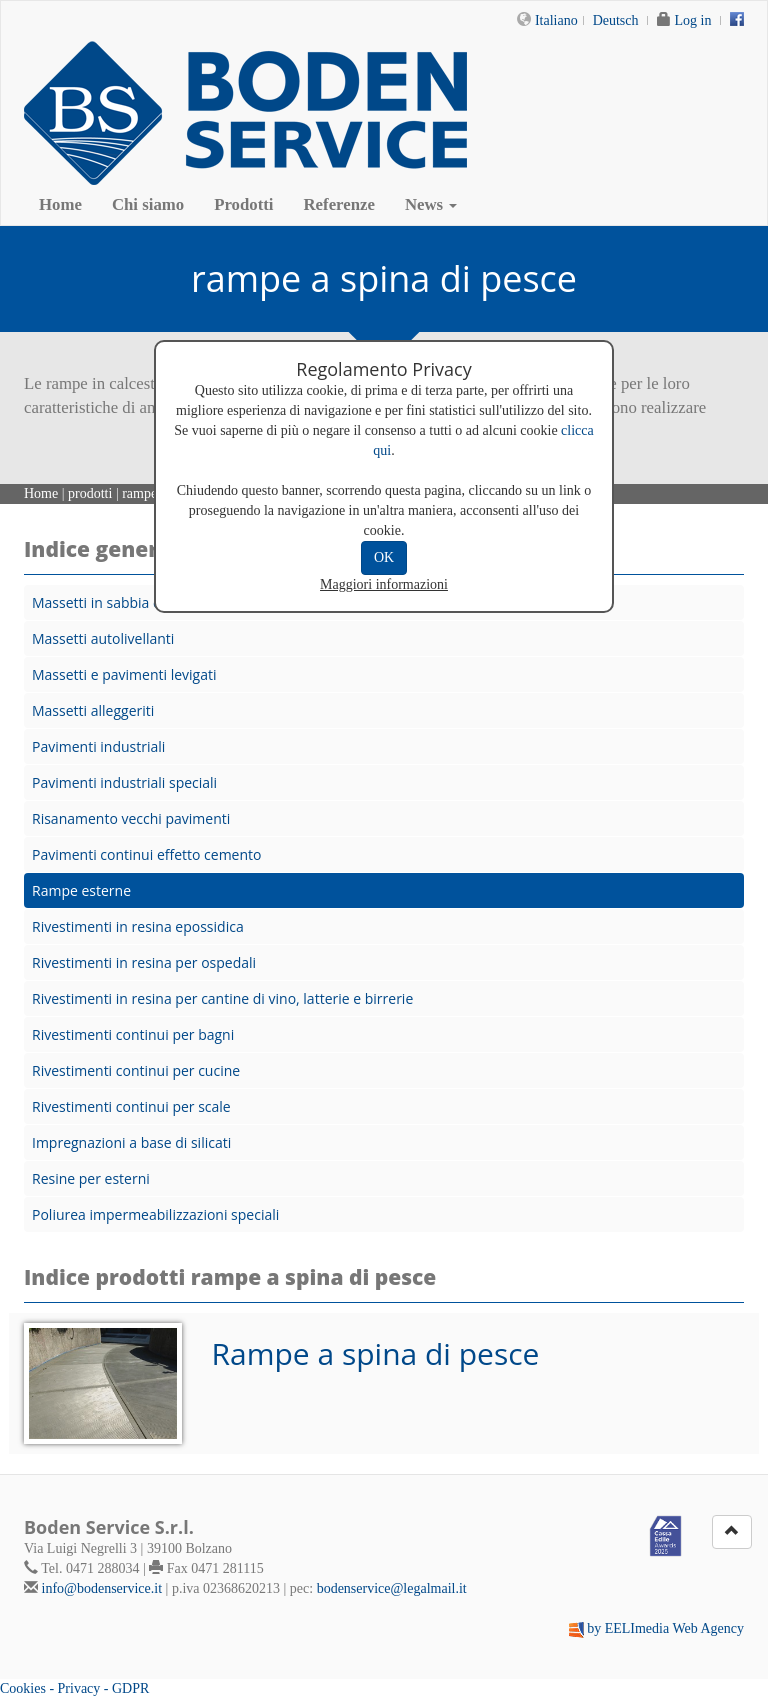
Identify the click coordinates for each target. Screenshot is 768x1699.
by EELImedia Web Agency (665, 1628)
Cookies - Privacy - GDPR (74, 1688)
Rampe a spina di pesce (376, 1353)
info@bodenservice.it (102, 1588)
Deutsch (616, 20)
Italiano (556, 20)
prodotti (90, 493)
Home (60, 204)
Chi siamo (148, 204)
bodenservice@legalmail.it (392, 1588)
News (431, 204)
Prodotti (243, 204)
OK (384, 557)
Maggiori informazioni (384, 584)
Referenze (339, 204)
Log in (693, 20)
